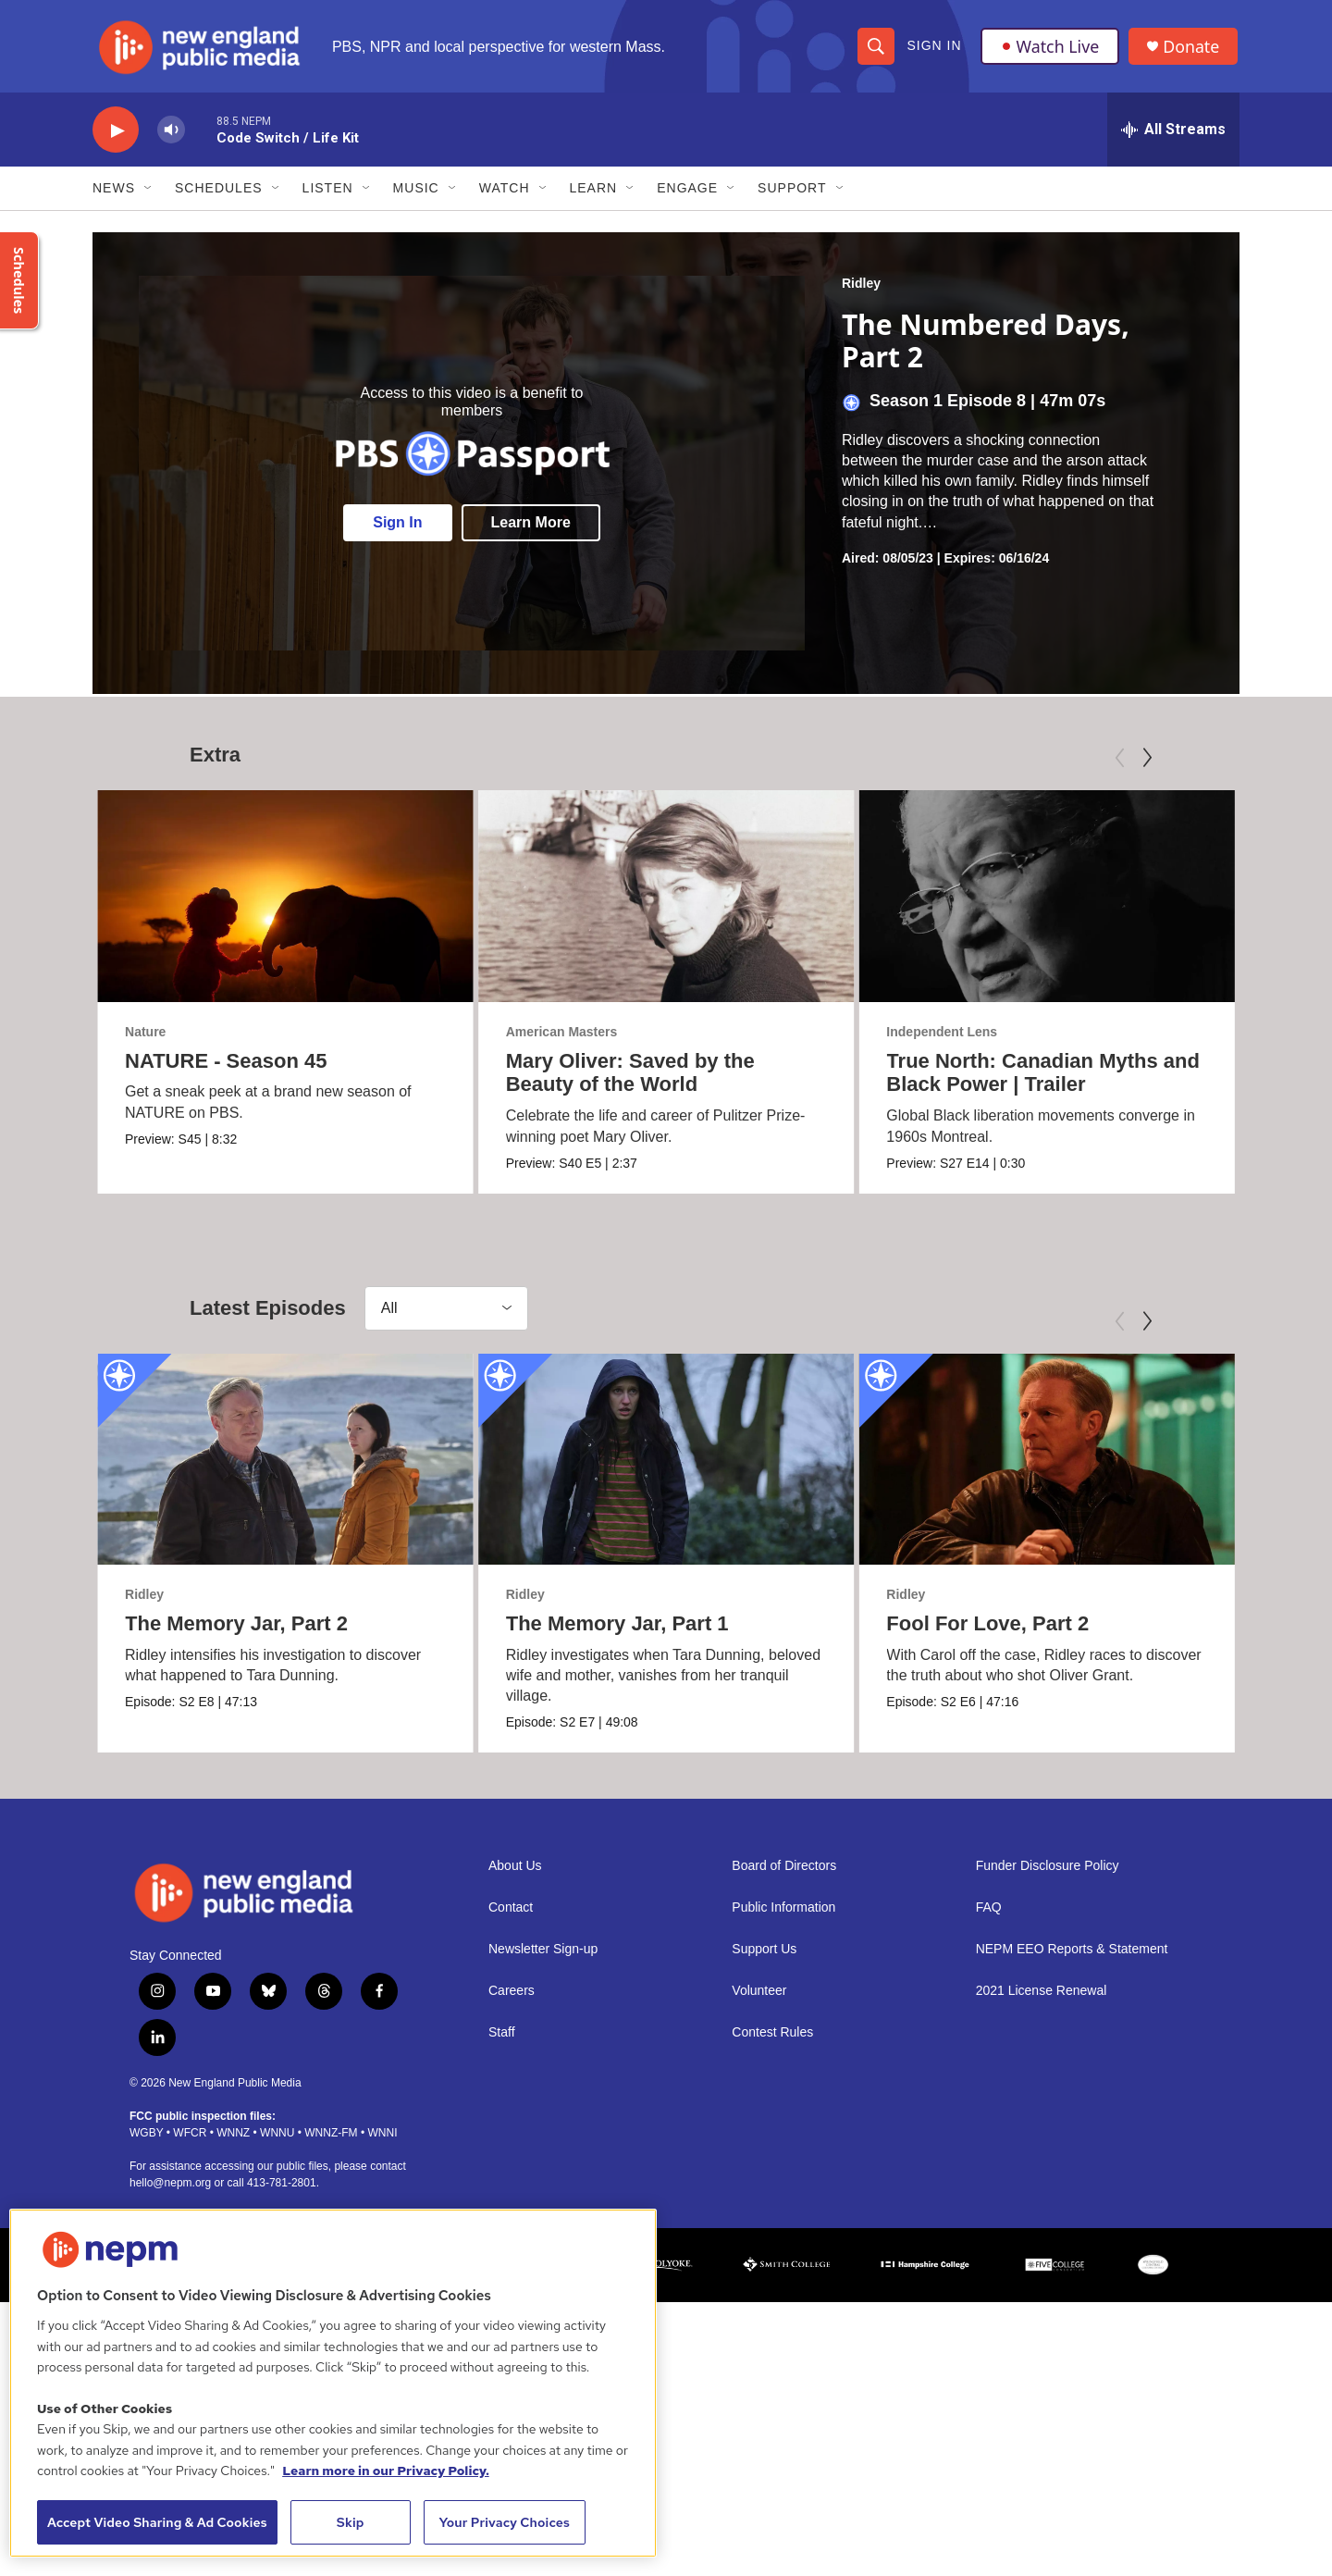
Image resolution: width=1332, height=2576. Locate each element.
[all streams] (1173, 134)
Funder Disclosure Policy (1047, 1875)
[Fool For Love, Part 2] (1058, 1465)
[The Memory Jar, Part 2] (285, 1465)
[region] (333, 2383)
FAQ (989, 1917)
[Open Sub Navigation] (149, 192)
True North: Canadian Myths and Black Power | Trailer (1055, 1076)
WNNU (277, 2141)
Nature (145, 1035)
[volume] (171, 134)
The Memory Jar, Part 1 (568, 1629)
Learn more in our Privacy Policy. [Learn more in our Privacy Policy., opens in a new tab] (385, 2470)
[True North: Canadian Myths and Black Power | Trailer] (1058, 900)
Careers (511, 2000)
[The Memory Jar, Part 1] (617, 1465)
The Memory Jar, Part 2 (236, 1629)
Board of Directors (784, 1875)
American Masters (625, 1035)
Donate (1192, 48)
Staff (501, 2042)
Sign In (933, 48)
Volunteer (759, 2000)
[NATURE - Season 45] (285, 900)
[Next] (1147, 762)
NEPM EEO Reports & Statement (1072, 1958)
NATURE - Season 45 (226, 1064)
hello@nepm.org (170, 2191)
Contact (510, 1917)
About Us (515, 1875)
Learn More (531, 527)
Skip (350, 2522)
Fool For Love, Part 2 (998, 1629)
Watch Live (1050, 48)
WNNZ (233, 2141)
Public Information (783, 1917)
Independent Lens (953, 1035)
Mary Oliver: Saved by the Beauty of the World (693, 1076)
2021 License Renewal (1041, 2000)
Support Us (764, 1958)
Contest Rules (772, 2042)
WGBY (146, 2141)
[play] (115, 134)
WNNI (382, 2141)
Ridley (861, 287)
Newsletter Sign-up (543, 1958)
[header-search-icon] (875, 48)
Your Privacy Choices (504, 2522)
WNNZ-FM (330, 2141)
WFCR (189, 2141)
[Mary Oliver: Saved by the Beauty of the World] (729, 900)
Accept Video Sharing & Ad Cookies (157, 2522)
